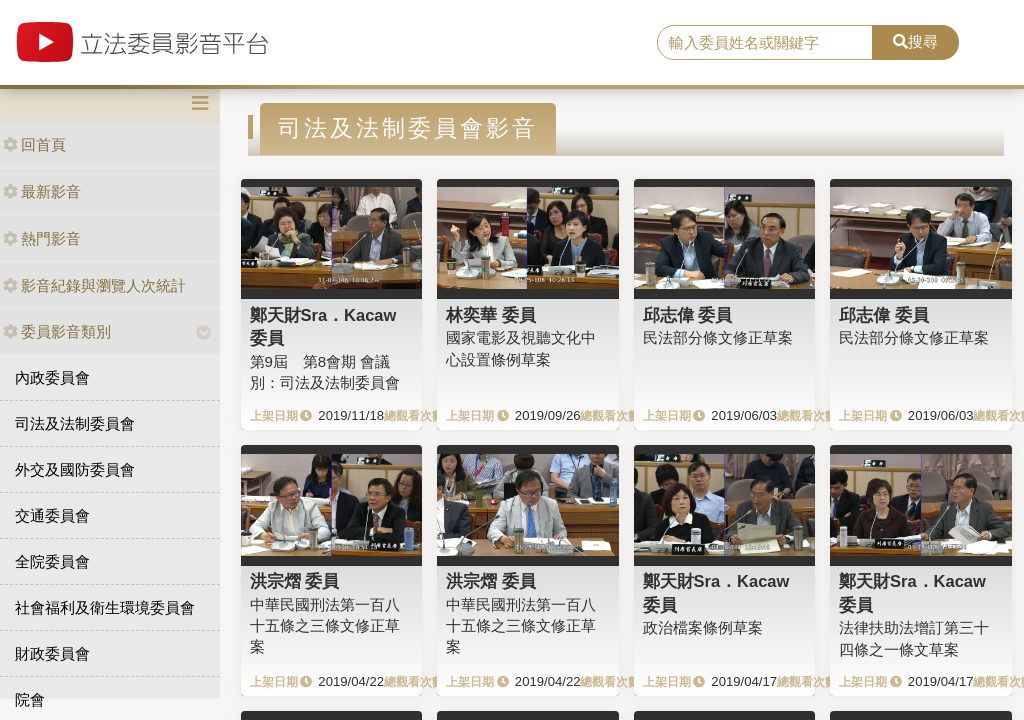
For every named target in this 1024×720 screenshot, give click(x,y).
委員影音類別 (57, 331)
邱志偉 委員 (688, 315)
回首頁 (34, 144)
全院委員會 (52, 561)
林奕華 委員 (491, 315)
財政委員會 (52, 653)
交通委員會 (52, 515)
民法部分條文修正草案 (718, 337)
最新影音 (42, 191)
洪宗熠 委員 (295, 581)
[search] (765, 43)
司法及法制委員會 (75, 423)
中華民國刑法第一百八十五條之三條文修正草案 (325, 626)
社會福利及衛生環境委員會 (105, 607)
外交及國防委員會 (75, 469)
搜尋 (915, 41)
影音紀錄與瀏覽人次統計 (94, 285)
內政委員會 (52, 377)
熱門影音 (42, 238)
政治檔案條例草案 (703, 627)
